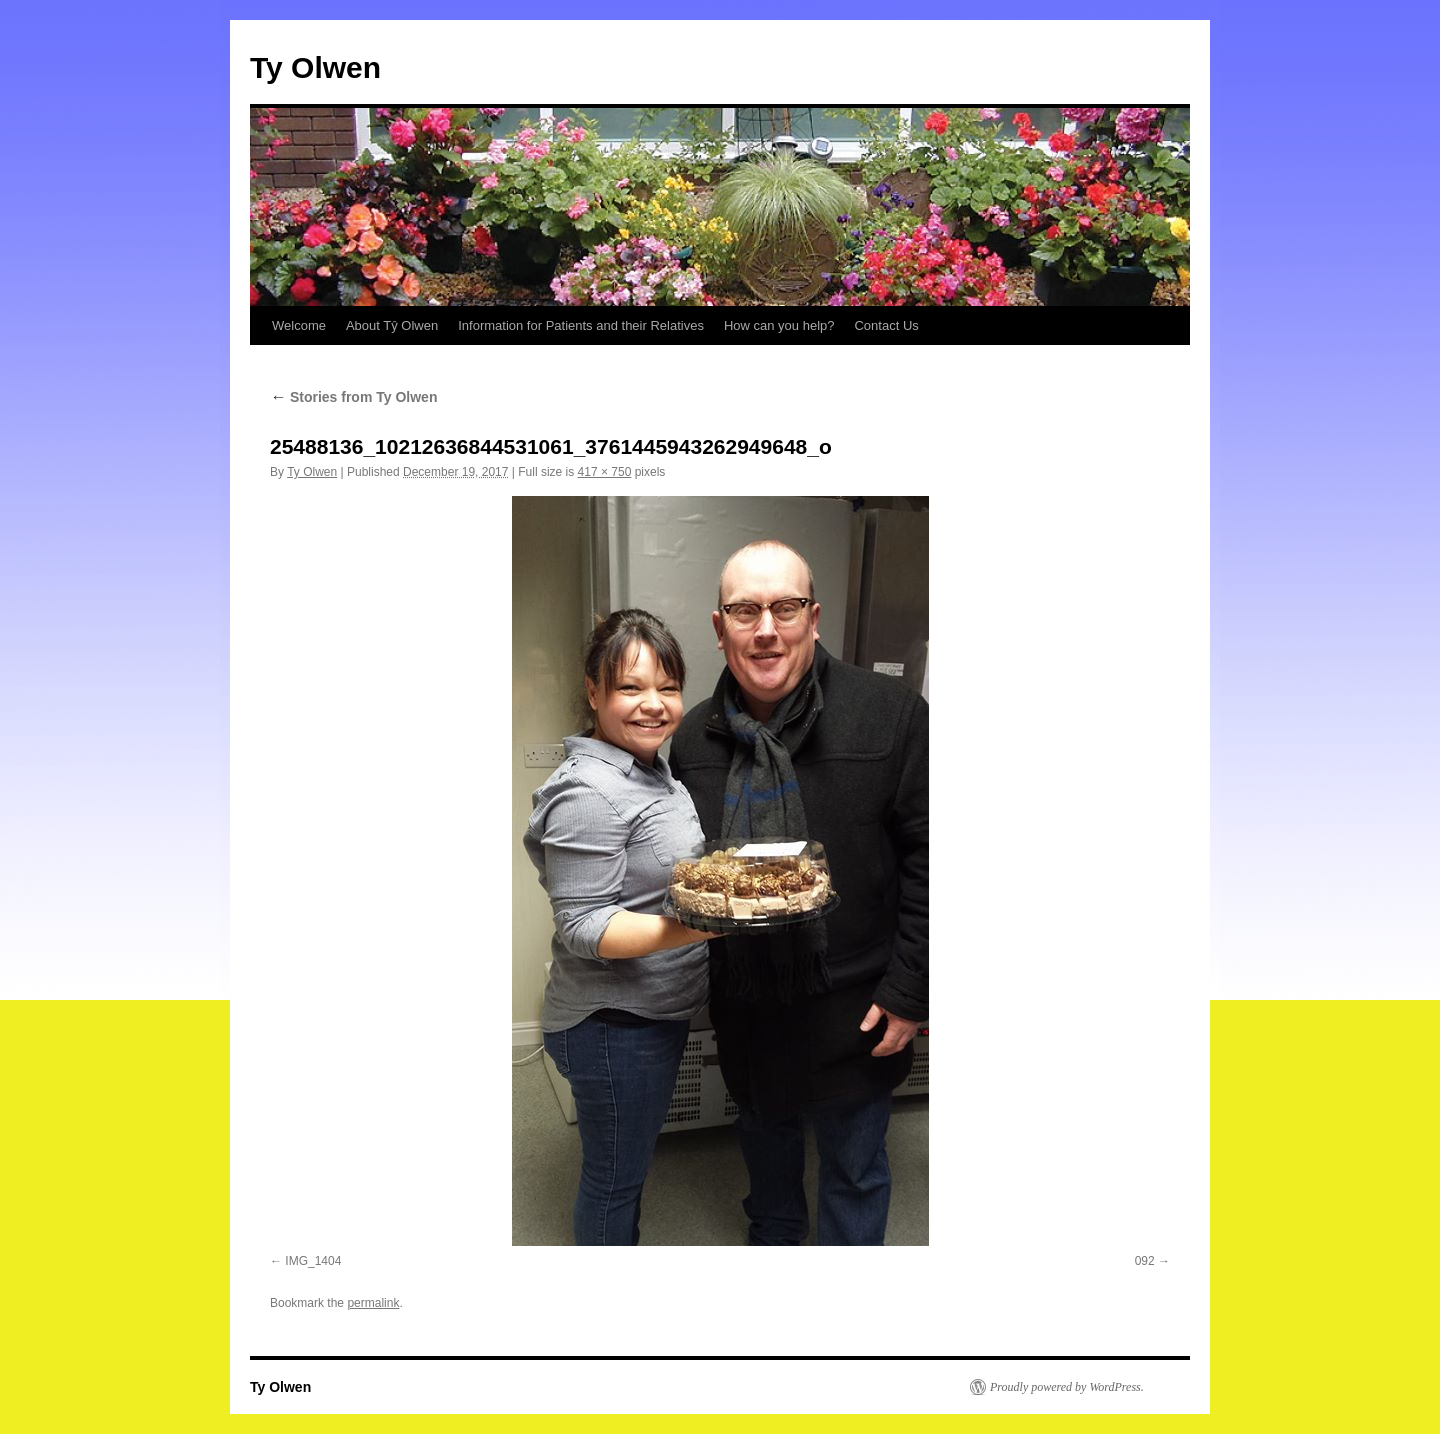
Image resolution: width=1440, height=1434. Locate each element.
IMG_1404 (313, 1261)
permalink (373, 1303)
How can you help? (779, 325)
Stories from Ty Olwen (353, 397)
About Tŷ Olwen (392, 325)
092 (1145, 1261)
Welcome (299, 325)
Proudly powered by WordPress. (1067, 1387)
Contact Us (886, 325)
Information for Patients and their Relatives (581, 325)
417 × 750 (605, 472)
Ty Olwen (315, 67)
